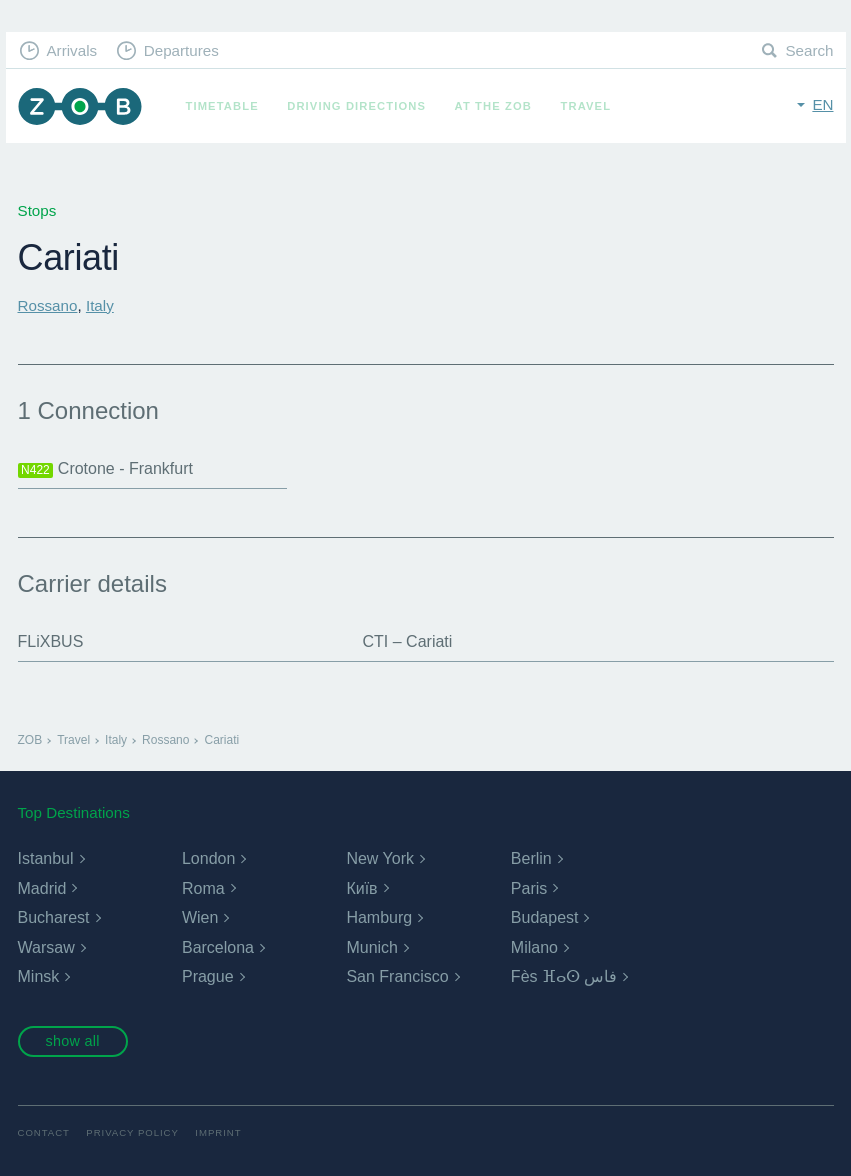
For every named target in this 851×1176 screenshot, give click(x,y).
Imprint (218, 1132)
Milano (534, 947)
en (822, 104)
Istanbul (46, 858)
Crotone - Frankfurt (105, 469)
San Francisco (397, 976)
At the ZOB (494, 106)
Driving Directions (356, 106)
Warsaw (46, 947)
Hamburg (379, 917)
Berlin (531, 858)
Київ (361, 888)
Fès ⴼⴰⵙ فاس (564, 976)
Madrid (42, 888)
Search (809, 50)
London (208, 858)
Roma (203, 888)
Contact (44, 1132)
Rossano (48, 305)
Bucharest (54, 917)
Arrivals (71, 50)
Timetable (222, 106)
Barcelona (218, 947)
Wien (200, 917)
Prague (208, 976)
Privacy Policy (132, 1132)
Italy (100, 305)
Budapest (545, 917)
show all (72, 1041)
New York (380, 858)
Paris (529, 888)
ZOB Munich (80, 106)
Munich (372, 947)
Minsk (39, 976)
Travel (586, 106)
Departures (181, 50)
